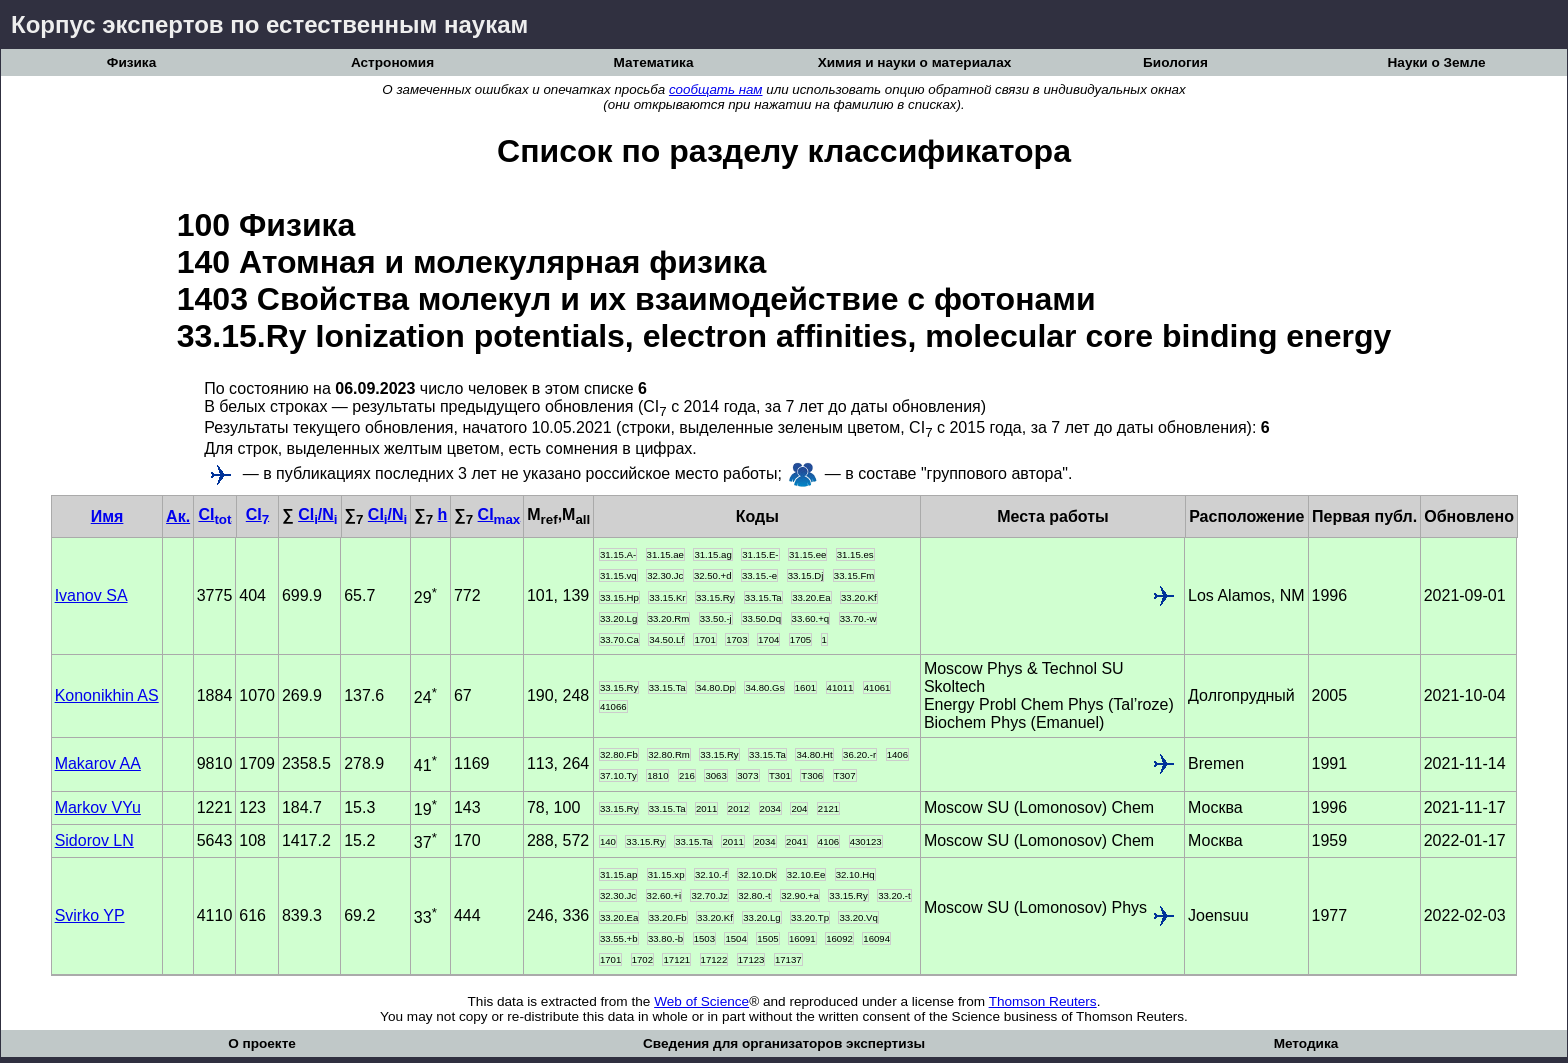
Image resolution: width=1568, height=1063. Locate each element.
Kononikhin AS (107, 695)
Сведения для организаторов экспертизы (784, 1043)
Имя (107, 516)
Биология (1175, 62)
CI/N (317, 514)
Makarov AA (98, 763)
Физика (131, 62)
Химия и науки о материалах (915, 62)
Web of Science (701, 1001)
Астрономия (392, 62)
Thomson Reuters (1043, 1001)
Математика (654, 62)
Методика (1306, 1043)
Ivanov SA (91, 595)
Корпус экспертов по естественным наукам (269, 24)
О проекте (262, 1043)
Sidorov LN (94, 840)
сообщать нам (716, 89)
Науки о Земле (1437, 62)
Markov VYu (98, 807)
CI (214, 514)
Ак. (178, 516)
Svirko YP (90, 915)
